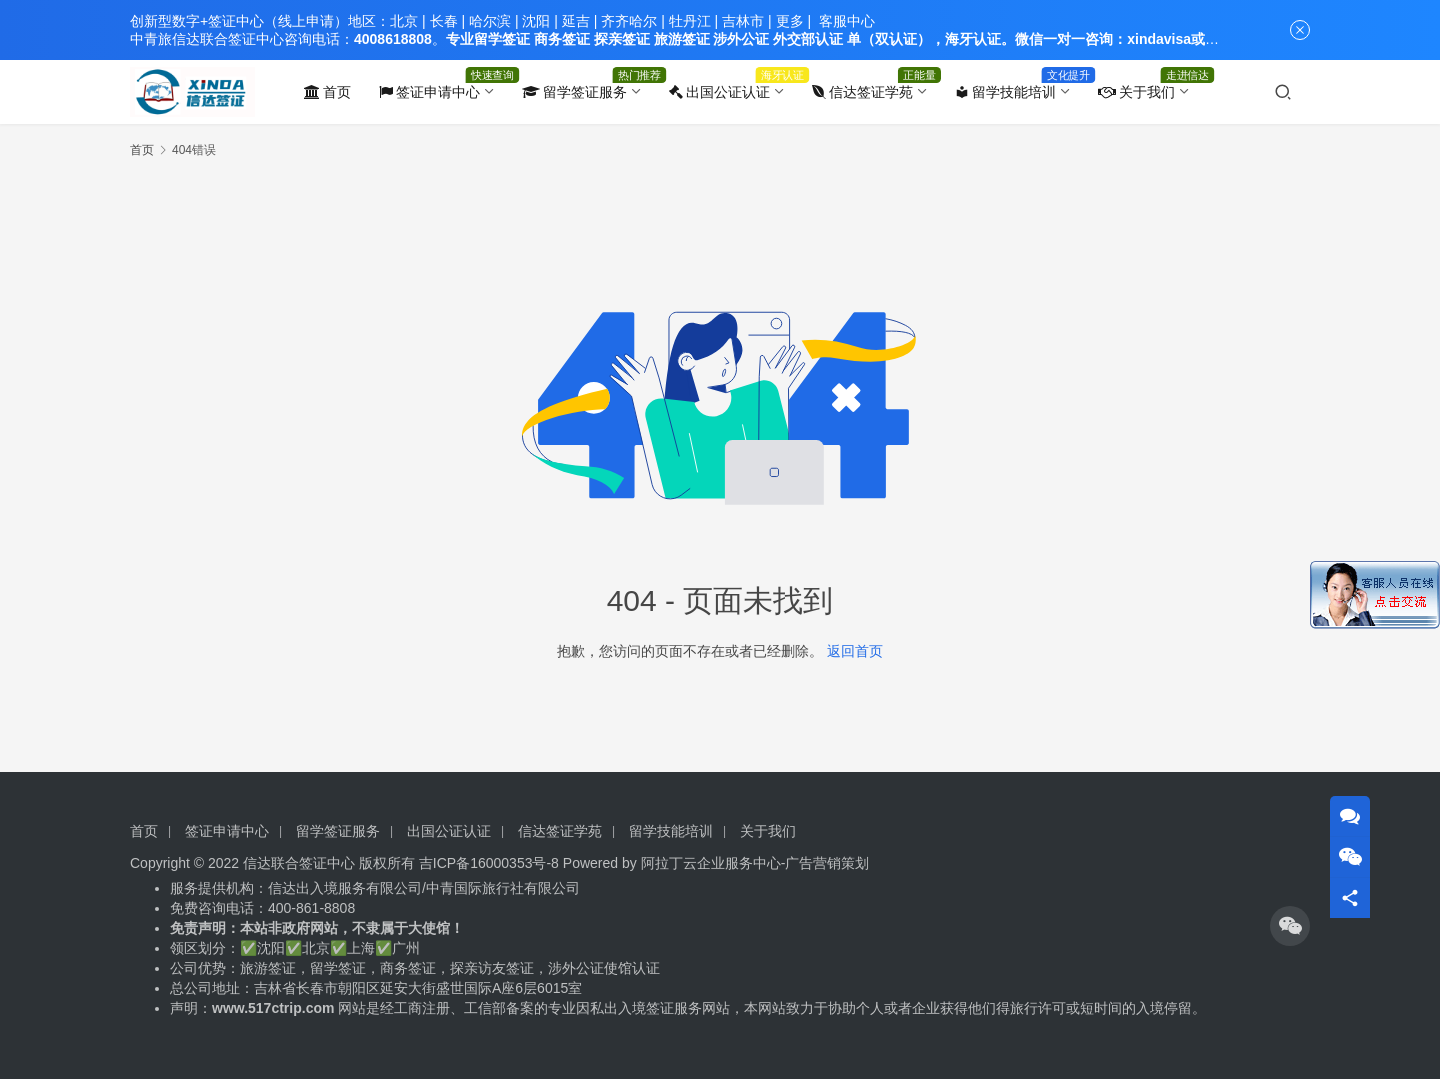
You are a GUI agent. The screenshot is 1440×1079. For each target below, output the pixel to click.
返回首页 (855, 651)
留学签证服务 (574, 92)
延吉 (576, 21)
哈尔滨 (490, 21)
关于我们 (1136, 92)
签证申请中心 (429, 92)
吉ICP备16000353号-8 (489, 863)
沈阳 (536, 21)
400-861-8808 (313, 908)
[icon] (1290, 926)
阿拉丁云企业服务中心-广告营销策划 (755, 863)
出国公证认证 (719, 92)
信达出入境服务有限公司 (345, 888)
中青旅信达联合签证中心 (207, 39)
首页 (327, 92)
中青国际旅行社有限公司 (503, 888)
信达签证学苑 (862, 92)
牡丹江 (690, 21)
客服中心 (847, 21)
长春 (444, 21)
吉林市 (743, 21)
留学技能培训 (1005, 92)
